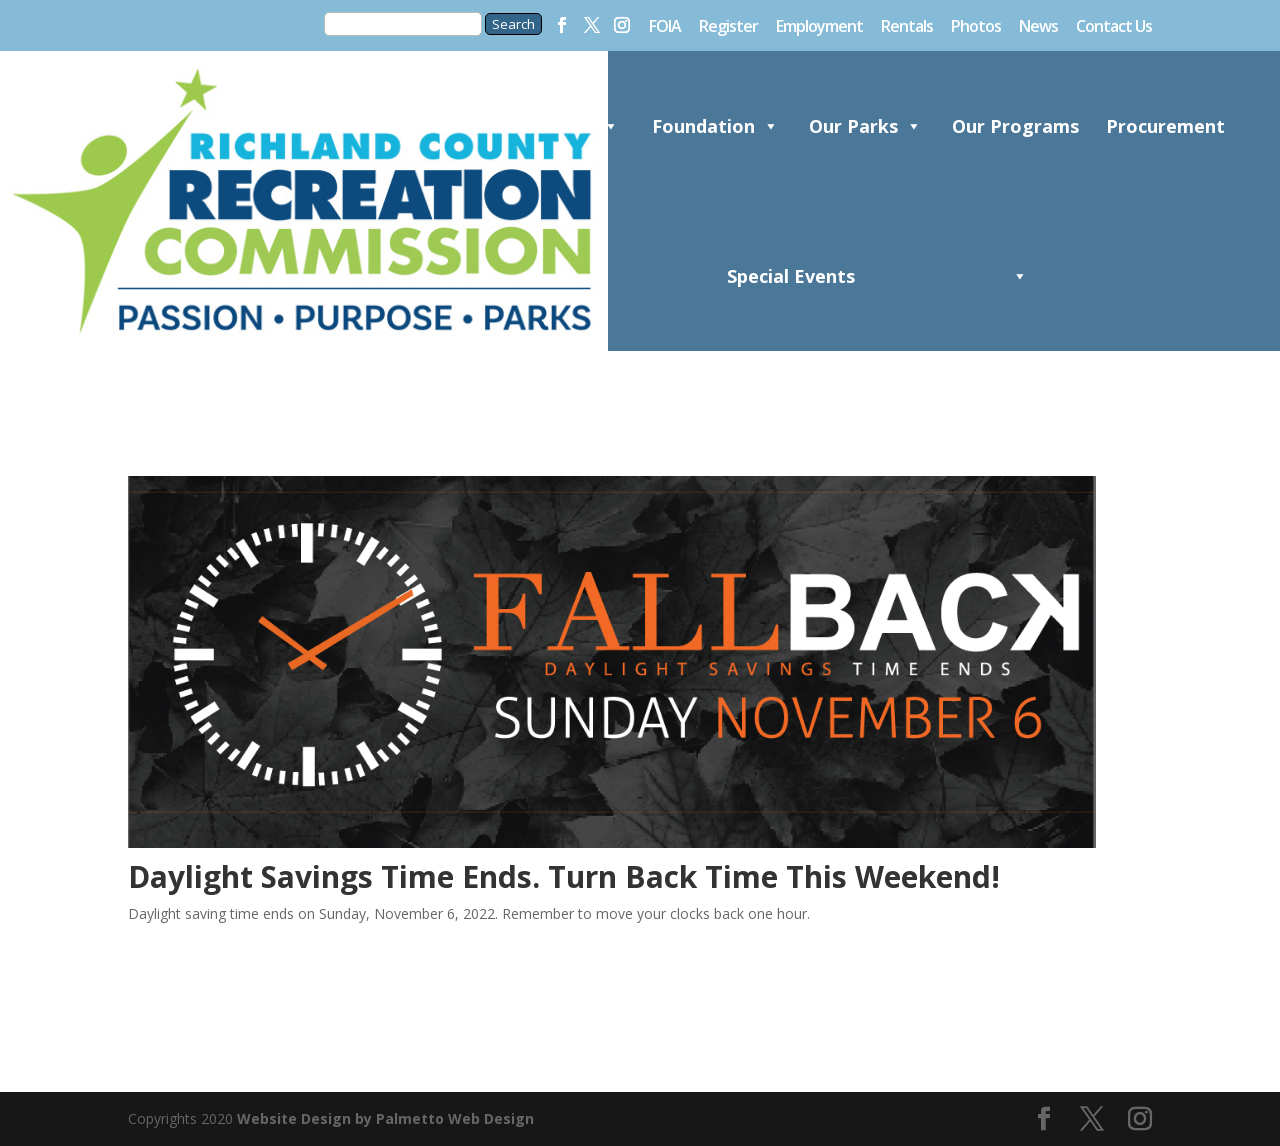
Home (416, 126)
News (1038, 27)
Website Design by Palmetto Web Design (385, 1118)
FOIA (665, 27)
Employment (819, 27)
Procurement (1165, 126)
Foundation (715, 126)
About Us (565, 126)
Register (728, 27)
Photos (976, 27)
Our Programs (1015, 157)
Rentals (907, 27)
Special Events (791, 307)
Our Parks (865, 126)
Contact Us (1114, 27)
